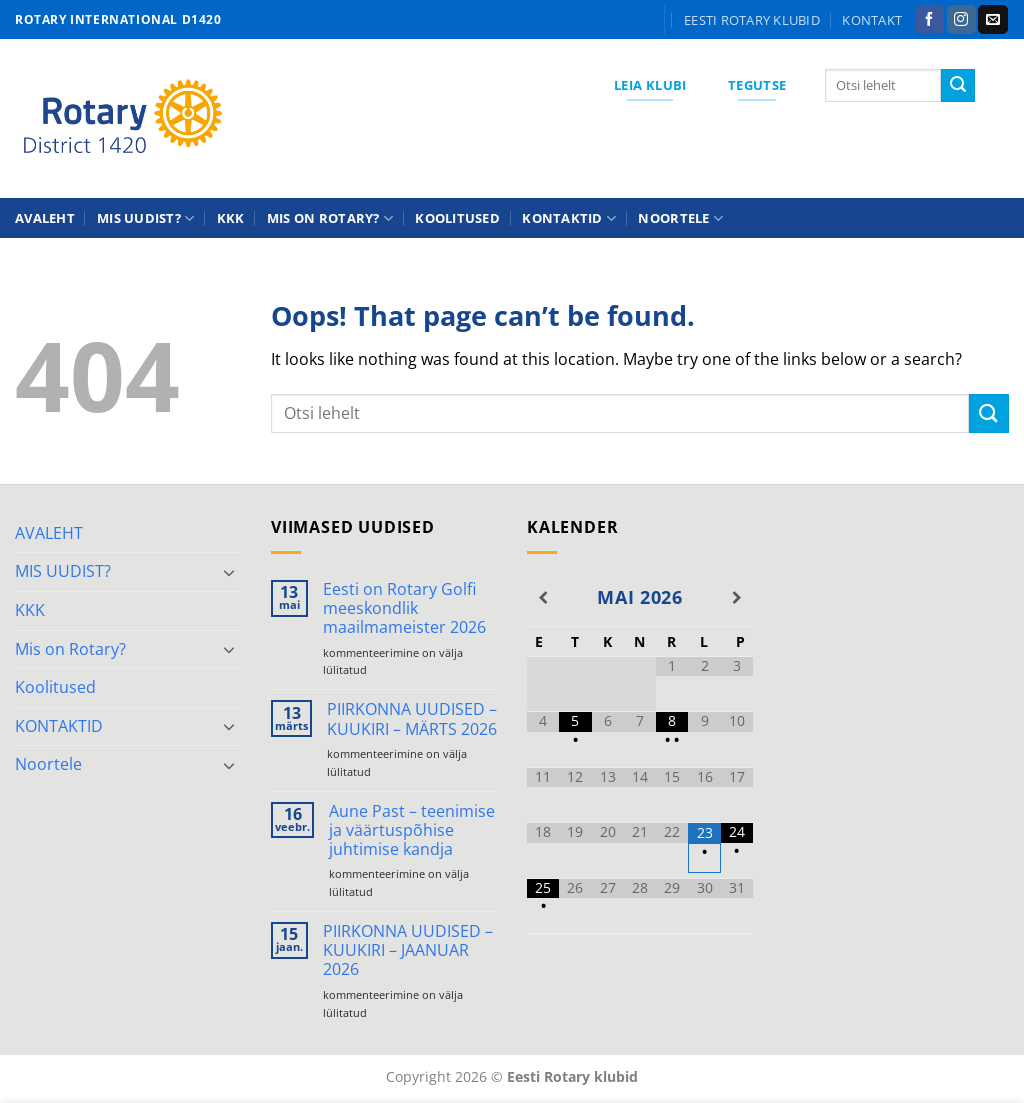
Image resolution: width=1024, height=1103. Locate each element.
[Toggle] (229, 572)
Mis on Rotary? (330, 218)
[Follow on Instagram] (961, 20)
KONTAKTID (569, 218)
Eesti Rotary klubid (752, 20)
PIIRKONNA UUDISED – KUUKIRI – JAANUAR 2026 (408, 951)
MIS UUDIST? (145, 218)
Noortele (680, 218)
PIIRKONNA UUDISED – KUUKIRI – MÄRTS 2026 (412, 719)
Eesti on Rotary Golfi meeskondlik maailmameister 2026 (404, 609)
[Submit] (958, 86)
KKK (231, 218)
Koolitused (457, 218)
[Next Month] (737, 598)
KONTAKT (872, 20)
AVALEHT (45, 218)
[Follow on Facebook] (929, 20)
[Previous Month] (543, 598)
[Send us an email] (992, 20)
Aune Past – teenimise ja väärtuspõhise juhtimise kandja (412, 831)
